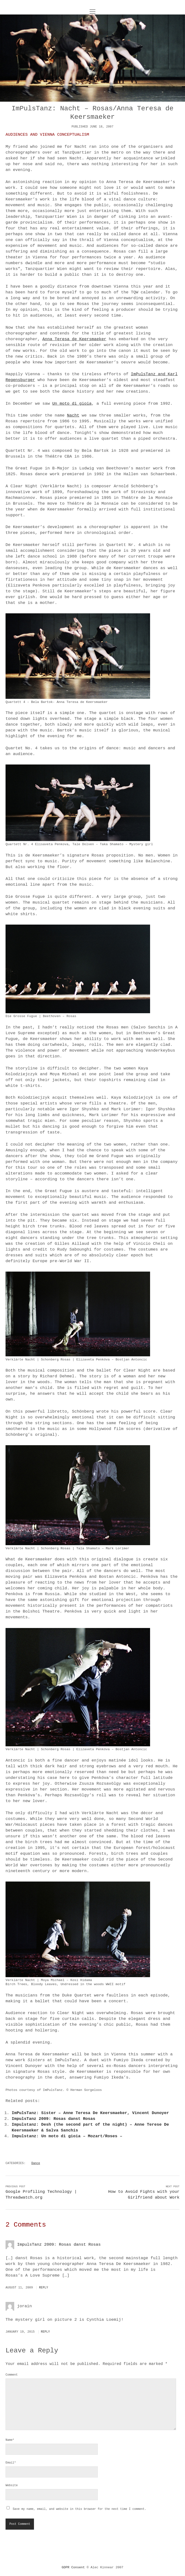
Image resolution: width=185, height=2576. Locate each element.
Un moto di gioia (72, 403)
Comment (12, 2375)
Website (12, 2485)
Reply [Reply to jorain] (45, 2332)
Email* (11, 2462)
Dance (35, 2163)
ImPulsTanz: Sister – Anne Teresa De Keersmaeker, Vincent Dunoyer (90, 2113)
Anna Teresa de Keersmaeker (74, 339)
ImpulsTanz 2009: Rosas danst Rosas (53, 2118)
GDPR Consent (73, 2567)
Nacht (73, 415)
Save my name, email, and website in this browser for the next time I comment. (79, 2509)
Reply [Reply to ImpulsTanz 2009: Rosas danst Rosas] (43, 2287)
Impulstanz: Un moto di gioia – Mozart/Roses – (67, 2136)
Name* (10, 2440)
